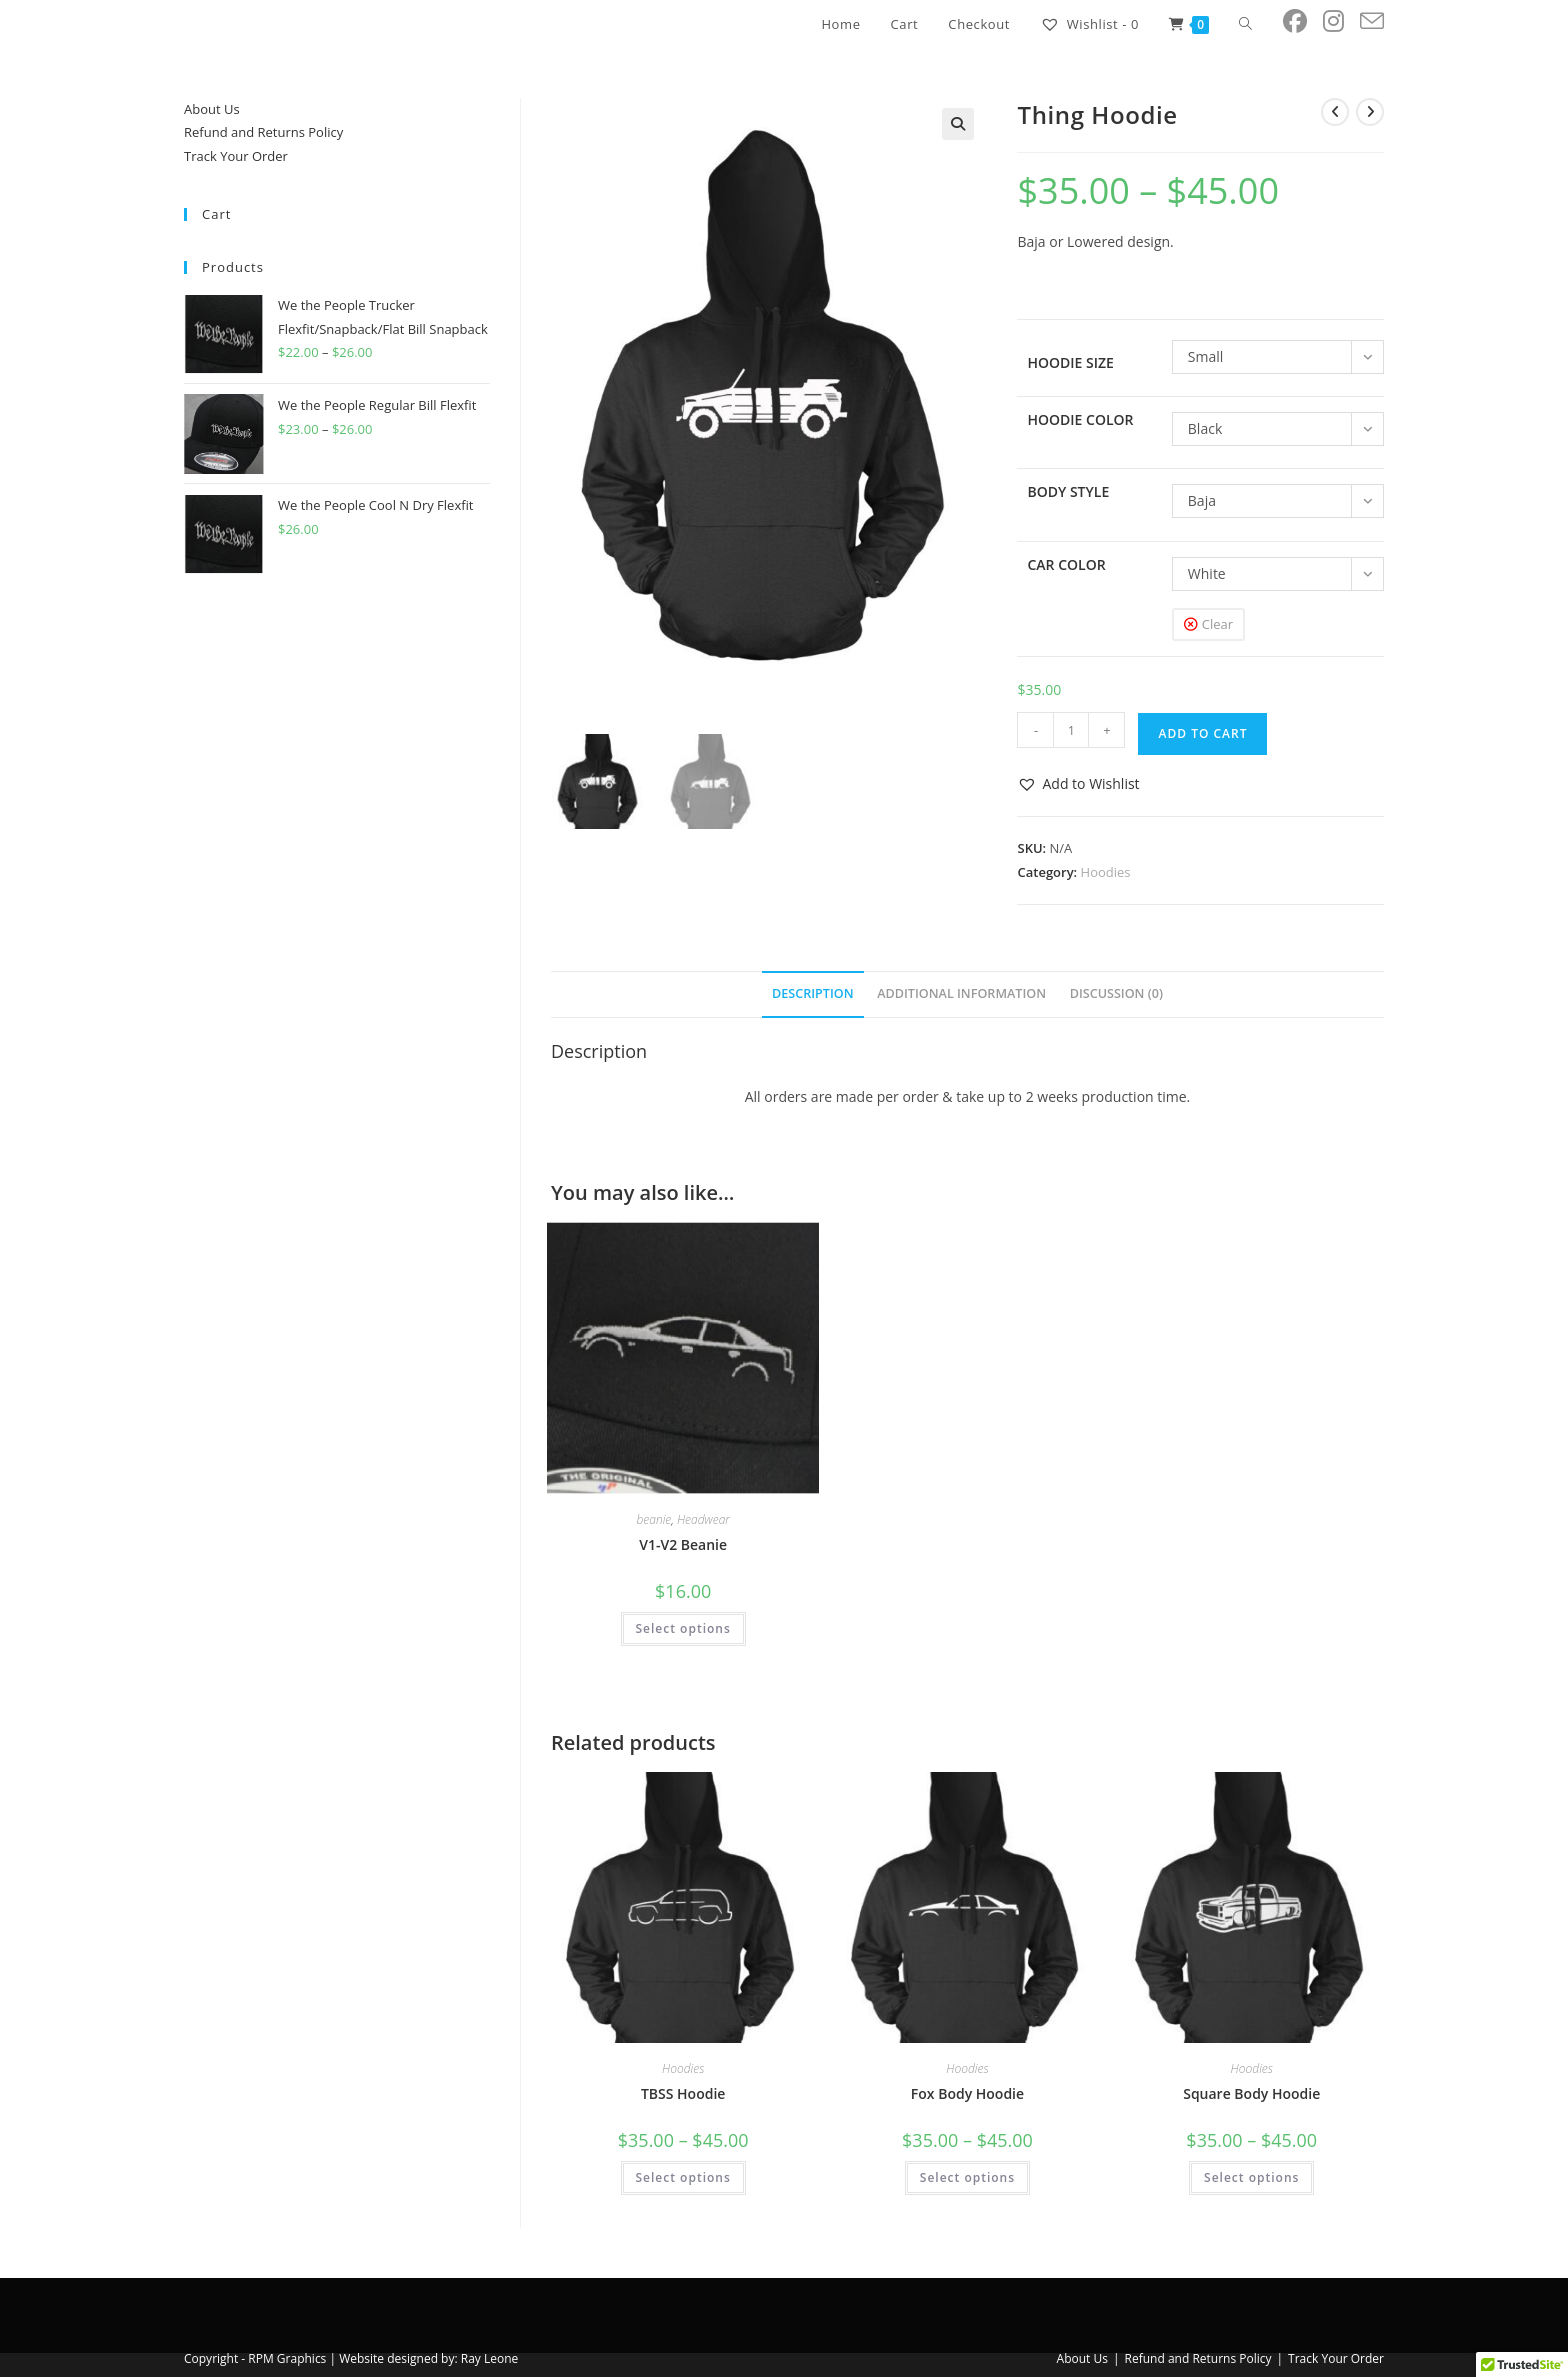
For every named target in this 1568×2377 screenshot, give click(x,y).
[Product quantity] (1071, 730)
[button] (958, 124)
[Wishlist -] (1089, 24)
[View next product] (1370, 112)
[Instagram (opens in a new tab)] (1333, 21)
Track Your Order (236, 156)
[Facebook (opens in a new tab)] (1295, 21)
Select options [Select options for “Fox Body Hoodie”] (967, 2177)
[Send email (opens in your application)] (1372, 21)
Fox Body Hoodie (967, 2093)
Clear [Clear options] (1217, 624)
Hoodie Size (1070, 362)
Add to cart (1202, 733)
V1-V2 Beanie (683, 1544)
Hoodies (1106, 872)
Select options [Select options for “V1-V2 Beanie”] (683, 1628)
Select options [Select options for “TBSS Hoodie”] (683, 2177)
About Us (212, 109)
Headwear (703, 1519)
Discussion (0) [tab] (1116, 993)
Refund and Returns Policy (263, 132)
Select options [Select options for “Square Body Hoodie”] (1251, 2177)
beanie (653, 1519)
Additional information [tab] (961, 993)
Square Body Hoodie (1251, 2093)
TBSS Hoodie (683, 2093)
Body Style (1068, 491)
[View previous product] (1335, 112)
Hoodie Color (1080, 419)
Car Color (1066, 564)
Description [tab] (813, 993)
